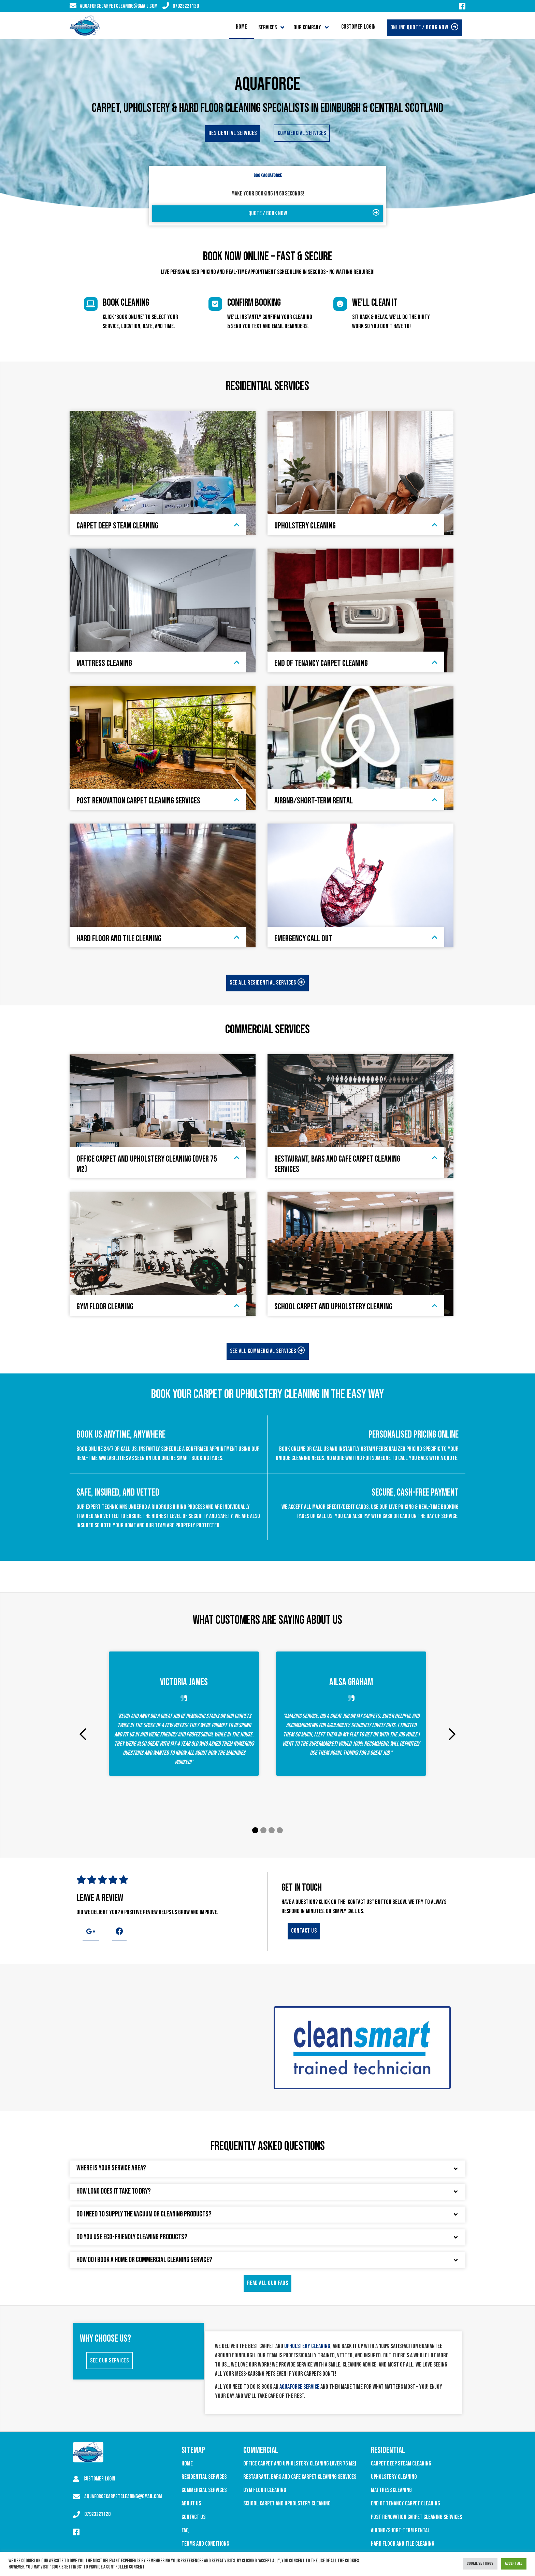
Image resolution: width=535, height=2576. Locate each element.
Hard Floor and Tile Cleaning (402, 2543)
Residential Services (204, 2476)
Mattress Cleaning (391, 2490)
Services (267, 27)
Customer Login (358, 26)
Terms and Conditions (205, 2543)
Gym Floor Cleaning (264, 2490)
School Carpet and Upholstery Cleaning (287, 2503)
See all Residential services (267, 982)
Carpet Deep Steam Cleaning (401, 2463)
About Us (191, 2503)
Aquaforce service (299, 2386)
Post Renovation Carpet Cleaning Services (416, 2517)
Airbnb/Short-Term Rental (400, 2530)
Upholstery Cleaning (394, 2476)
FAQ (185, 2530)
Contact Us (193, 2517)
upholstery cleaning (307, 2346)
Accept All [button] (513, 2563)
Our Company (307, 27)
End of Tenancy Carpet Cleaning (405, 2503)
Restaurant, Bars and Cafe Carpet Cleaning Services (299, 2476)
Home (241, 26)
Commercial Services (204, 2490)
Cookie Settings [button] (480, 2563)
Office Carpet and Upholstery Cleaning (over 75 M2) (299, 2463)
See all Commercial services (267, 1350)
